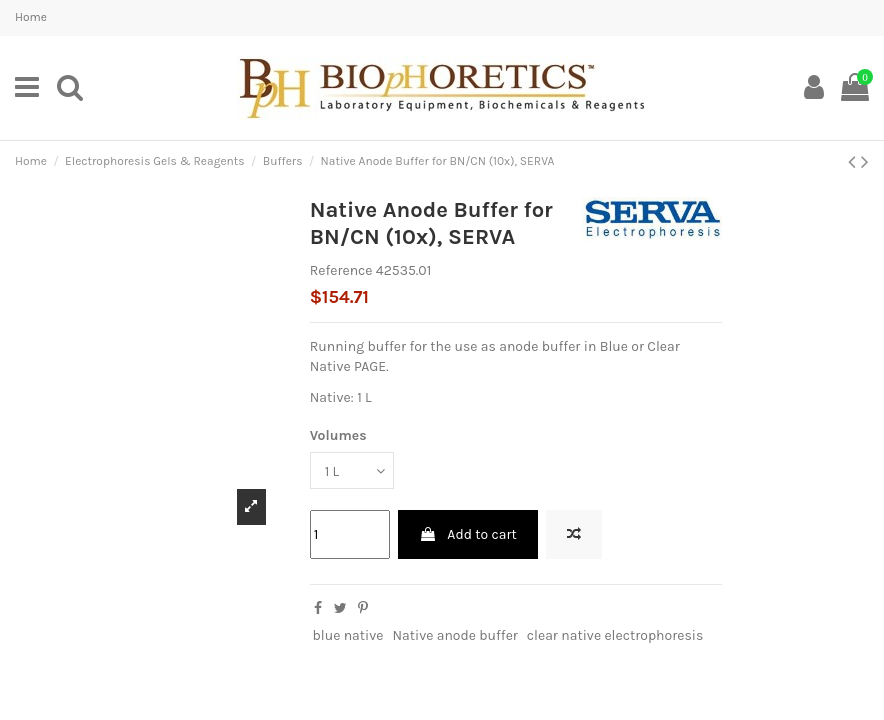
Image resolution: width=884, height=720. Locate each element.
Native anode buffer (455, 635)
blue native (347, 635)
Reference (341, 270)
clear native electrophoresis (615, 635)
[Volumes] (352, 470)
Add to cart (468, 534)
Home (31, 17)
